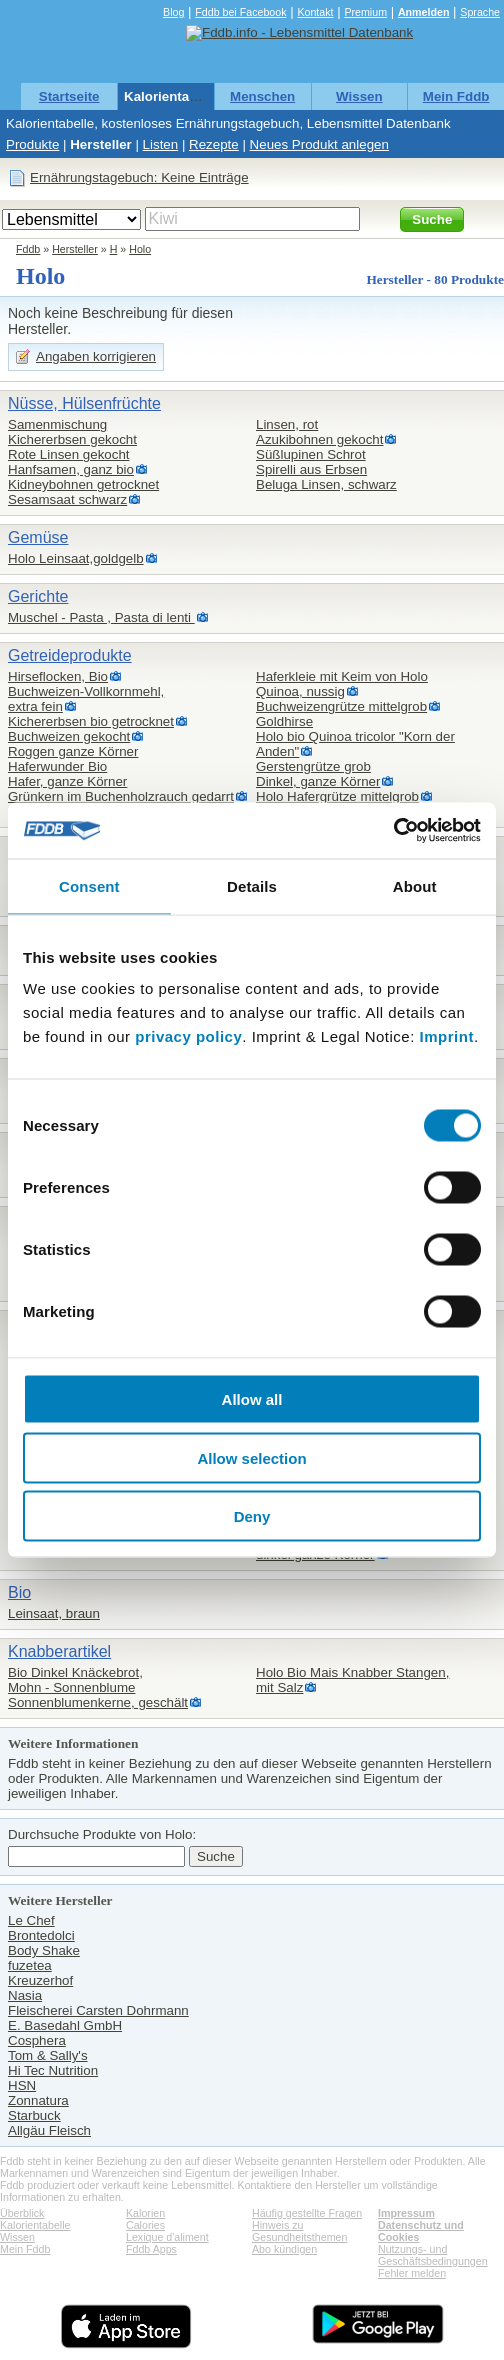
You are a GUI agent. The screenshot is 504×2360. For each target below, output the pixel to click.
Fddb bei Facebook (240, 12)
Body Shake (44, 1950)
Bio (19, 1592)
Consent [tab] (89, 885)
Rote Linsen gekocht (69, 454)
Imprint (447, 1036)
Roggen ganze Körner (73, 751)
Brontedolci (41, 1935)
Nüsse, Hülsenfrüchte (84, 403)
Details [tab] (252, 885)
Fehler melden (412, 2273)
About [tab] (415, 885)
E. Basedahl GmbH (65, 2025)
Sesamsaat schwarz (67, 499)
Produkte (32, 144)
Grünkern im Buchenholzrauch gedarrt (121, 796)
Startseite (69, 96)
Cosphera (37, 2040)
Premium (365, 12)
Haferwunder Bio (57, 766)
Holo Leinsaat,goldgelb (76, 558)
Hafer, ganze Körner (67, 781)
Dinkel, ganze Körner (318, 781)
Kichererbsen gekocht (72, 439)
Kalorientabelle (172, 96)
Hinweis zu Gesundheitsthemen (299, 2231)
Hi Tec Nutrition (53, 2070)
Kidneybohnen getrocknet (83, 484)
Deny (252, 1516)
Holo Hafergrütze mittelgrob (337, 796)
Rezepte (214, 144)
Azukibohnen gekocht (319, 439)
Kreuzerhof (40, 1980)
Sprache (480, 12)
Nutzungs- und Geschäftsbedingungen (433, 2255)
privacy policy (188, 1036)
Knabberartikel (59, 1651)
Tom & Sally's (48, 2055)
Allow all (252, 1399)
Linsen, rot (287, 424)
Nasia (25, 1995)
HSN (22, 2085)
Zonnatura (38, 2100)
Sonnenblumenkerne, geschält (98, 1702)
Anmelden (424, 12)
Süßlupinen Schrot (311, 454)
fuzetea (30, 1965)
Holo (140, 249)
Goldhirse (284, 721)
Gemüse (38, 537)
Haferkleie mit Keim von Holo (342, 676)
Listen (161, 144)
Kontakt (315, 12)
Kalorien (145, 2213)
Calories (145, 2225)
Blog (173, 12)
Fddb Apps (151, 2249)
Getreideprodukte (70, 655)
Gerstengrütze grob (313, 766)
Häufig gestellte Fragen (307, 2213)
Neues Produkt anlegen (319, 144)
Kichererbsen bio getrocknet (91, 721)
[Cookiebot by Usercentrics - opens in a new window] (393, 831)
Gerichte (38, 596)
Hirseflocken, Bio (58, 676)
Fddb (28, 249)
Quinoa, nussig (300, 691)
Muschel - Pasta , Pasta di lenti (101, 617)
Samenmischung (57, 424)
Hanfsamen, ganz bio (71, 469)
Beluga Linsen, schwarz (326, 484)
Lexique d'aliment (167, 2237)
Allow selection (251, 1457)
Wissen (359, 96)
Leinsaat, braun (54, 1613)
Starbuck (34, 2115)
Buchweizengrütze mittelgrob (341, 706)
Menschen (262, 96)
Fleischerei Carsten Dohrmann (98, 2010)
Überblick (22, 2213)
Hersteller (101, 144)
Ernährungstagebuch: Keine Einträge (139, 177)
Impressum (406, 2213)
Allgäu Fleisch (49, 2130)
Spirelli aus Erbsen (311, 469)
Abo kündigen (284, 2249)
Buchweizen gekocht (69, 736)
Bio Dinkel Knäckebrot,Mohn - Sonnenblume (75, 1680)
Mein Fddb (456, 96)
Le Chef (31, 1920)
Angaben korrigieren (96, 356)
